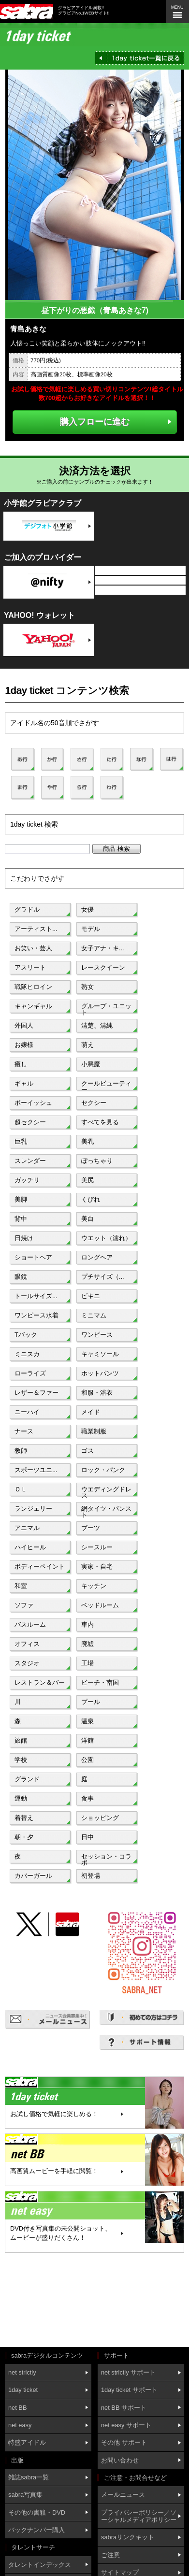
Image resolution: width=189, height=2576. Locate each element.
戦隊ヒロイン (33, 986)
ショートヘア (33, 1257)
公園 (87, 1759)
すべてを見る (100, 1122)
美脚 (21, 1199)
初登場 (90, 1875)
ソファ (24, 1605)
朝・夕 (24, 1837)
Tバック (26, 1334)
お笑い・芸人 (33, 948)
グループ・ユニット (106, 1008)
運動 (21, 1798)
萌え (87, 1044)
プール (90, 1701)
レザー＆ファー (36, 1392)
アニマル (27, 1527)
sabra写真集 (25, 2494)
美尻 (87, 1180)
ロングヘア (97, 1257)
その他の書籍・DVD (36, 2512)
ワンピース (97, 1334)
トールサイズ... (36, 1296)
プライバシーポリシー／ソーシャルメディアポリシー (138, 2516)
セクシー (93, 1102)
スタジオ (27, 1663)
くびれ (90, 1199)
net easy (19, 2425)
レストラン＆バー (40, 1682)
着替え (24, 1817)
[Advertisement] (48, 2301)
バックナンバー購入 (36, 2529)
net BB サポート (123, 2407)
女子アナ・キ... (102, 948)
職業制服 (93, 1431)
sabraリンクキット (127, 2537)
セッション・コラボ (106, 1858)
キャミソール (100, 1354)
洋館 (87, 1740)
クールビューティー (106, 1085)
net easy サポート (126, 2425)
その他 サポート (124, 2442)
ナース (24, 1431)
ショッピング (100, 1817)
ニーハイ (27, 1412)
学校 (21, 1759)
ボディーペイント (40, 1566)
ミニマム (93, 1315)
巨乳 (21, 1141)
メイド (90, 1412)
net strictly (22, 2372)
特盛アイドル (27, 2442)
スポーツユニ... (36, 1470)
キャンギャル (33, 1006)
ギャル (24, 1083)
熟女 (87, 986)
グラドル (27, 909)
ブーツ (90, 1527)
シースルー (97, 1547)
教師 (21, 1450)
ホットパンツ (100, 1373)
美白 (87, 1218)
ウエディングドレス (106, 1491)
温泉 (87, 1721)
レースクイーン (103, 967)
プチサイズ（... (102, 1276)
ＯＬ (21, 1489)
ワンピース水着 (36, 1315)
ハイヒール (30, 1547)
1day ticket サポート (129, 2389)
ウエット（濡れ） (106, 1238)
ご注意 (110, 2555)
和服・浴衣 (97, 1392)
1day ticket (23, 2389)
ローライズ (30, 1373)
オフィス (27, 1643)
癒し (21, 1064)
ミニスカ (27, 1354)
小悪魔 (90, 1064)
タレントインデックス (39, 2564)
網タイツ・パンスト (106, 1511)
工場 (87, 1663)
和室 (21, 1585)
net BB (17, 2407)
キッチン (93, 1585)
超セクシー (30, 1122)
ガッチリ (27, 1180)
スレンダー (30, 1160)
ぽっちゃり (97, 1160)
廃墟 (87, 1643)
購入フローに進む (95, 421)
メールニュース (123, 2494)
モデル (90, 928)
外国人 (24, 1025)
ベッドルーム (100, 1605)
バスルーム (30, 1624)
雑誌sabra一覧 (28, 2477)
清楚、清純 (97, 1025)
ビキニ (90, 1296)
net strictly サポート (128, 2372)
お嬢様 (24, 1044)
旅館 (21, 1740)
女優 (87, 909)
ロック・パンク (103, 1470)
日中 (87, 1837)
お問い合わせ (120, 2460)
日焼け (24, 1238)
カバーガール (33, 1875)
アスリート (30, 967)
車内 (87, 1624)
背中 (21, 1218)
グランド (27, 1779)
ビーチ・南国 (100, 1682)
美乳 (87, 1141)
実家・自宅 (97, 1566)
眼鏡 (21, 1276)
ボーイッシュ (33, 1102)
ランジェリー (33, 1508)
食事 (87, 1798)
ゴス (87, 1450)
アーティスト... (36, 928)
